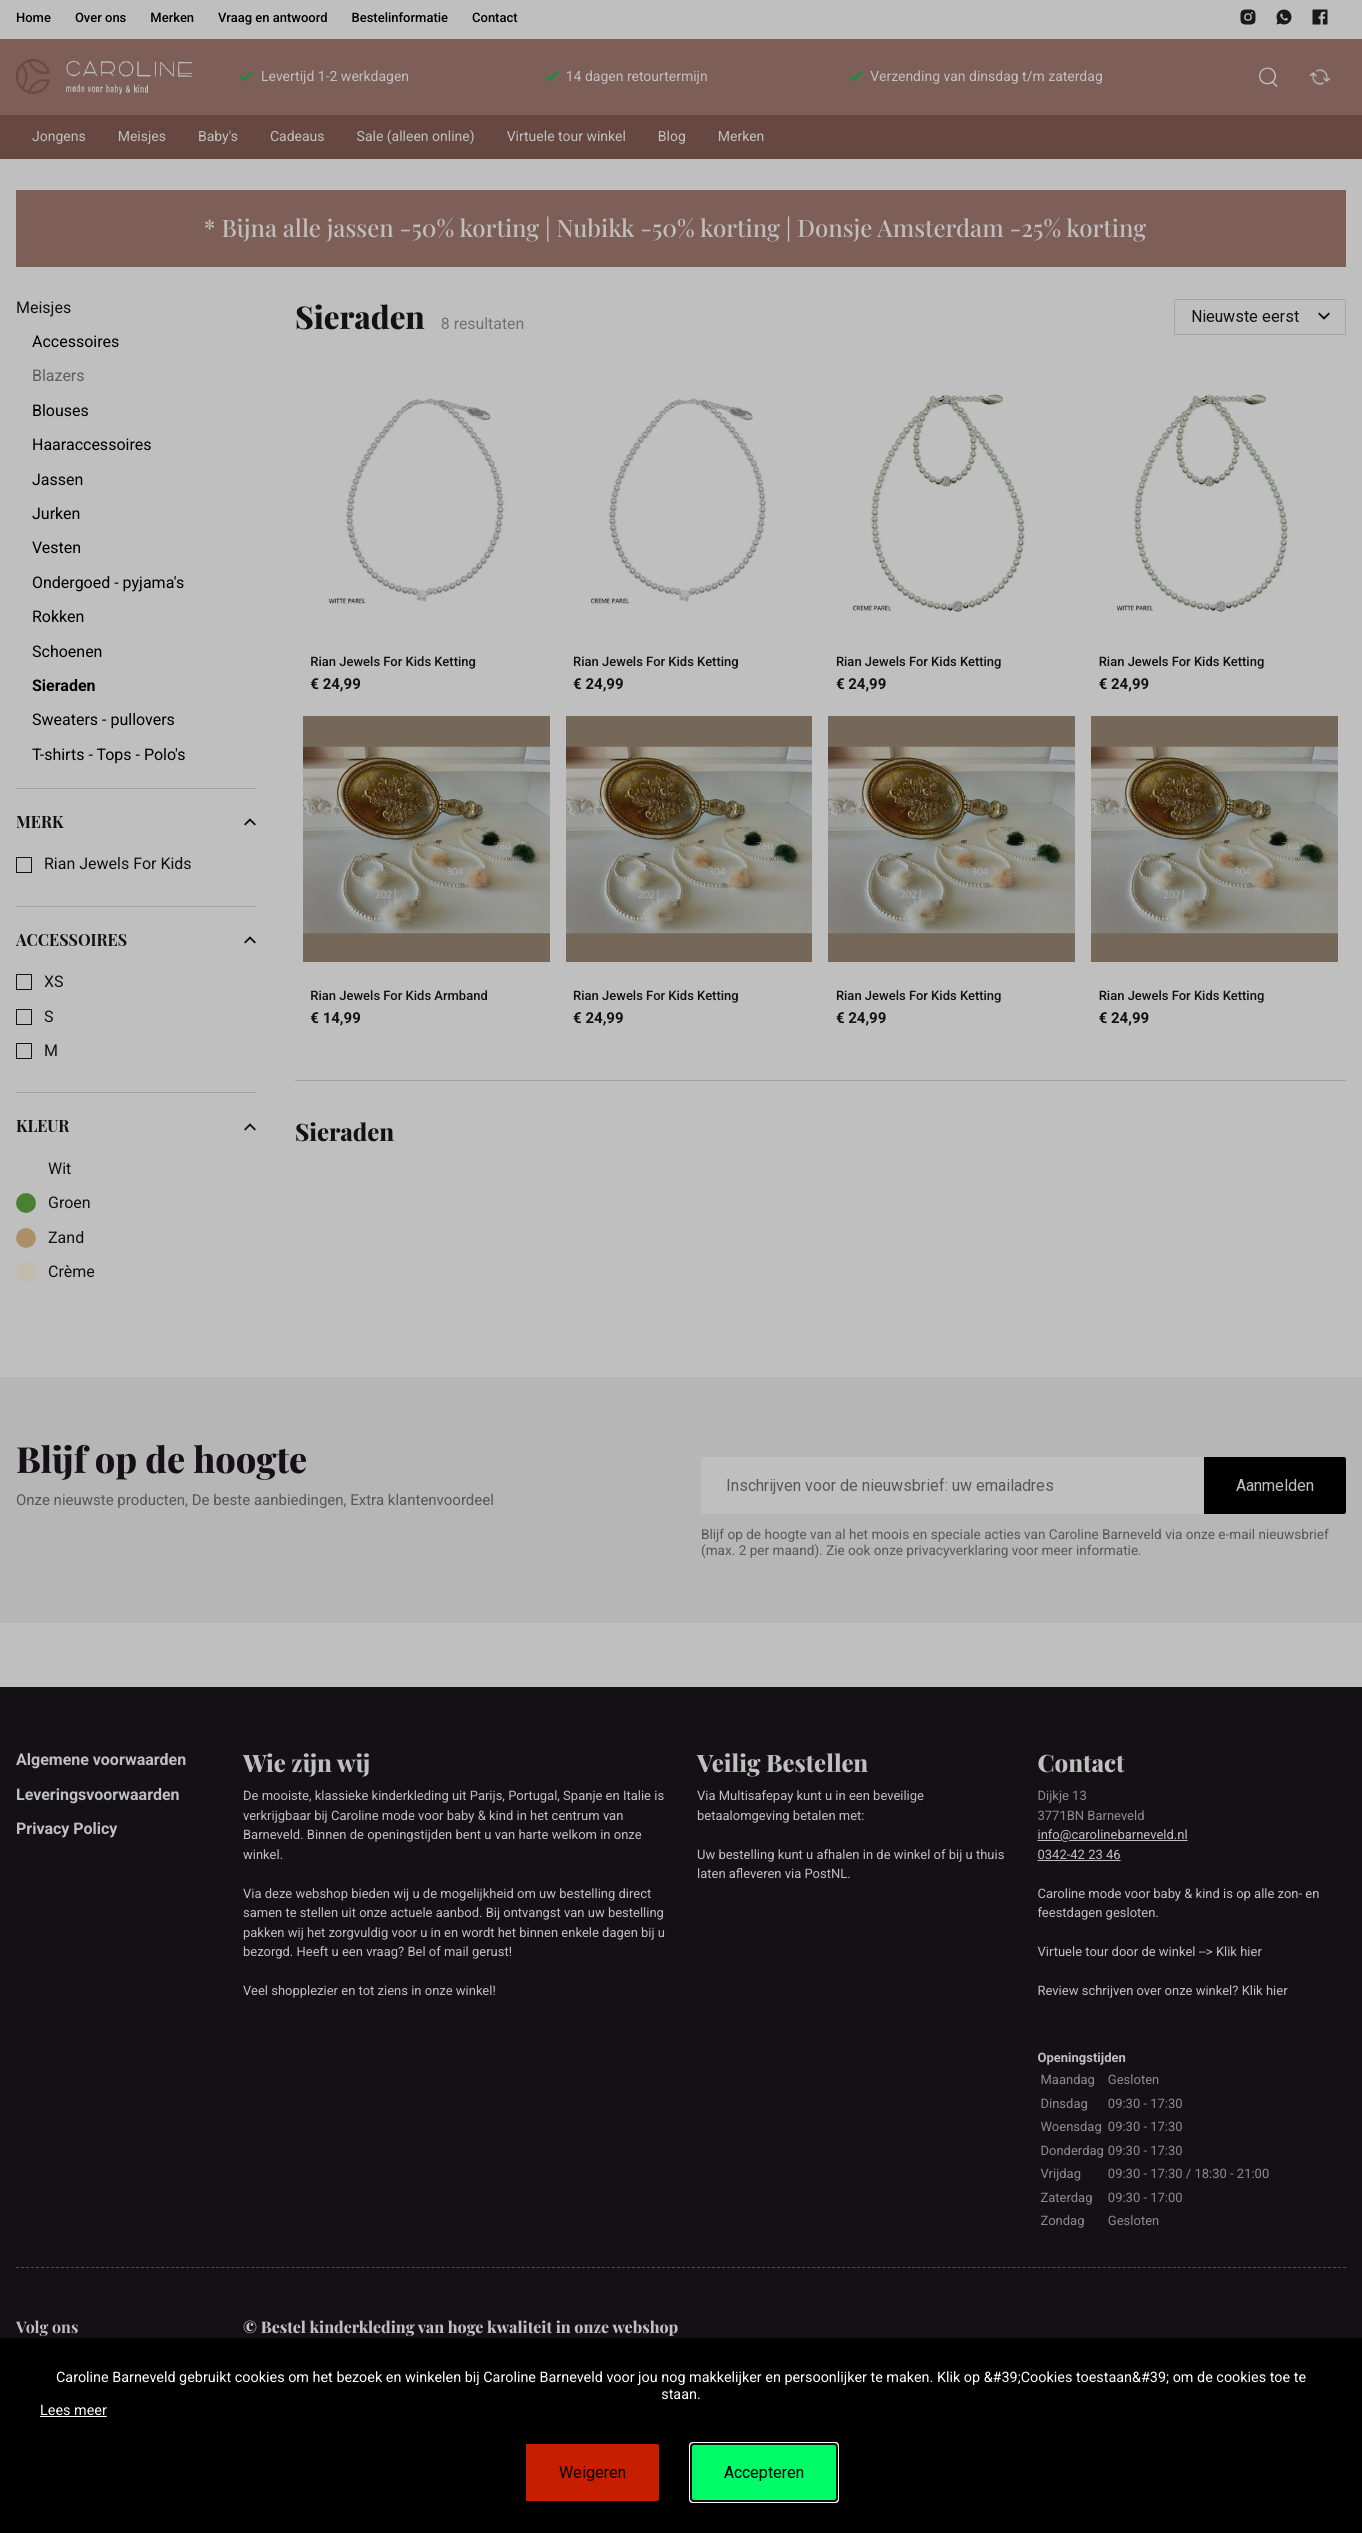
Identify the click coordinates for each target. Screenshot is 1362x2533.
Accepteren (764, 2472)
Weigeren (592, 2472)
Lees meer (73, 2410)
